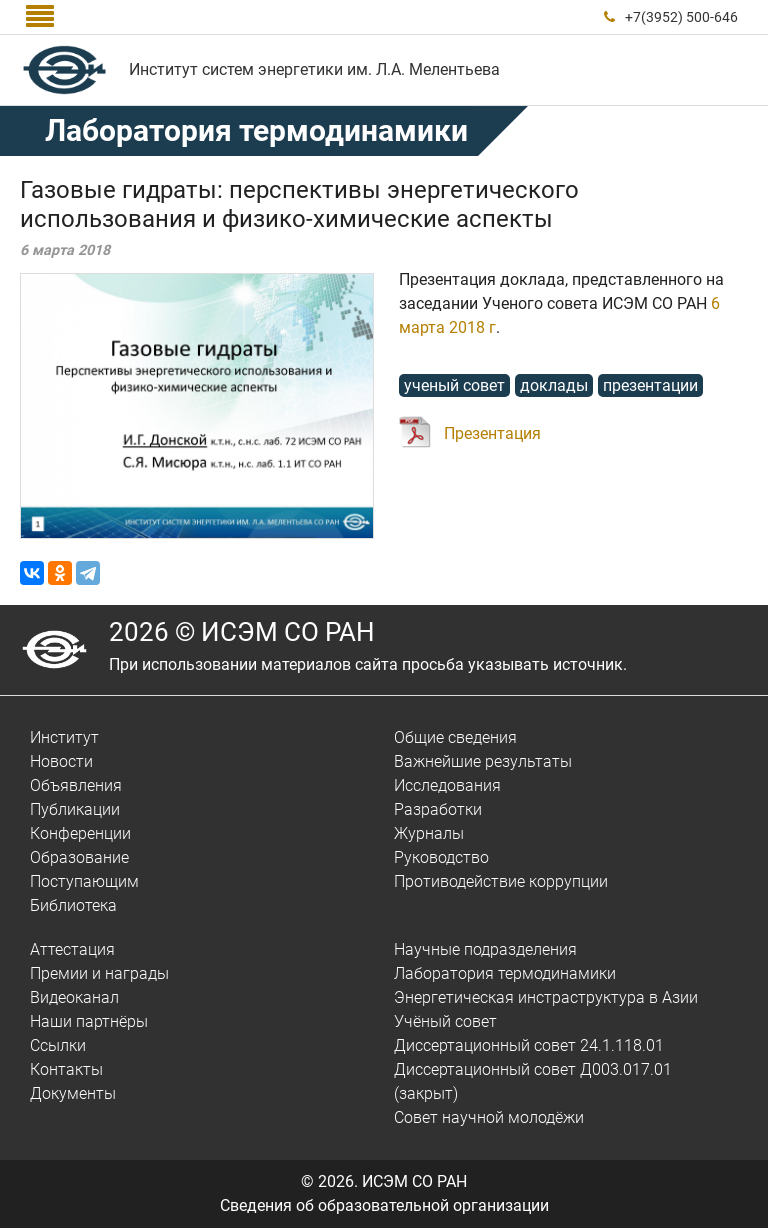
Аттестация (72, 949)
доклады (554, 385)
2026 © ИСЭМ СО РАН (242, 632)
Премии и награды (99, 973)
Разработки (438, 809)
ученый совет (454, 385)
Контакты (66, 1069)
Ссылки (58, 1045)
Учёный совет (445, 1021)
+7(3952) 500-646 (681, 17)
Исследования (447, 785)
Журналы (429, 833)
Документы (73, 1093)
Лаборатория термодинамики (505, 973)
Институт (64, 737)
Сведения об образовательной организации (384, 1205)
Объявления (76, 785)
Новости (61, 761)
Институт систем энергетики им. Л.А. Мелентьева (314, 69)
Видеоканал (74, 997)
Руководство (441, 857)
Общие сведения (455, 737)
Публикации (75, 809)
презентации (650, 385)
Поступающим (84, 881)
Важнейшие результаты (483, 761)
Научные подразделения (485, 949)
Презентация (492, 433)
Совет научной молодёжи (489, 1117)
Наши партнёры (89, 1021)
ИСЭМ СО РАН (414, 1181)
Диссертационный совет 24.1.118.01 (529, 1045)
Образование (79, 857)
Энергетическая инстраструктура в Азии (546, 997)
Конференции (80, 833)
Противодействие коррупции (501, 881)
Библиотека (73, 905)
